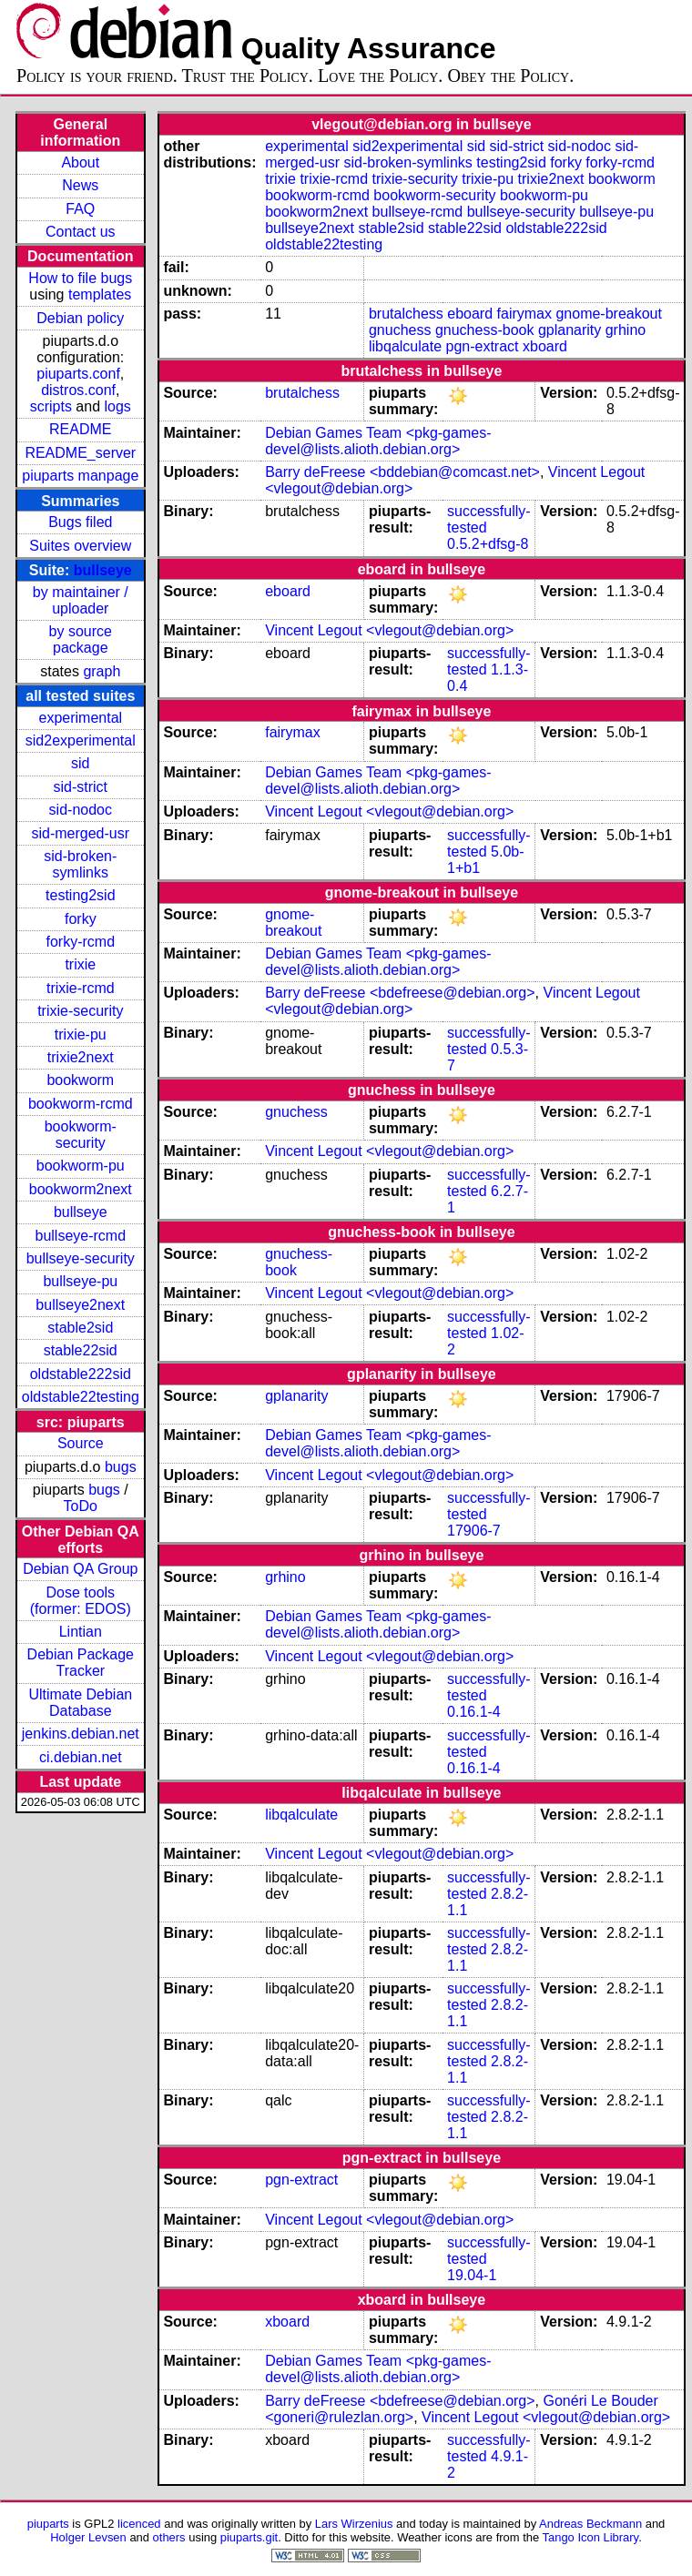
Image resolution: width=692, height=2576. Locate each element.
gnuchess (400, 330)
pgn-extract (481, 346)
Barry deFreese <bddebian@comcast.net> (402, 472)
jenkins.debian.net (80, 1733)
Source (80, 1443)
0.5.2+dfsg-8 (487, 544)
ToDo (80, 1506)
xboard (545, 346)
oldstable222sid (80, 1374)
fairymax (524, 313)
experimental (80, 717)
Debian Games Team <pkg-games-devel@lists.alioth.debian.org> (378, 441)
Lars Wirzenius (354, 2523)
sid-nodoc (80, 809)
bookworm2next (80, 1189)
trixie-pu (81, 1034)
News (80, 185)
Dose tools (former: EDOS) (80, 1601)
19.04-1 (471, 2275)
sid (80, 763)
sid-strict (81, 787)
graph (101, 671)
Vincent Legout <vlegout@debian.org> (389, 630)
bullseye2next (80, 1305)
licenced (139, 2523)
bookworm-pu (80, 1165)
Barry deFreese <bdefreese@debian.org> (399, 992)
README (80, 429)
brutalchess (406, 313)
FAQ (80, 209)
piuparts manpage (80, 475)
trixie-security (80, 1011)
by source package (80, 639)
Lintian (80, 1631)
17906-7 (474, 1530)
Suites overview (80, 545)
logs (118, 406)
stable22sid (80, 1350)
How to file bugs (80, 278)
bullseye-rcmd (80, 1235)
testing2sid (81, 895)
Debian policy (80, 318)
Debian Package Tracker (80, 1662)
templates (99, 294)
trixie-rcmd (80, 988)
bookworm (80, 1080)
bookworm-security (81, 1135)
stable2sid (80, 1327)
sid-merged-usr (80, 833)
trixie (80, 964)
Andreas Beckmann (590, 2523)
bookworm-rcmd (80, 1103)
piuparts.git (249, 2537)
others (169, 2537)
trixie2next (80, 1057)
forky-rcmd (81, 941)
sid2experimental (80, 740)
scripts (51, 406)
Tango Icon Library (591, 2537)
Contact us (80, 231)
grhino (626, 330)
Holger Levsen (88, 2537)
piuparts (48, 2523)
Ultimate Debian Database (80, 1703)
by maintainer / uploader (80, 600)
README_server (80, 453)
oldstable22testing (80, 1397)
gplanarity (569, 330)
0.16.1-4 (474, 1711)
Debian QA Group (80, 1569)
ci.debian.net (80, 1757)
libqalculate (405, 346)
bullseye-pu (80, 1281)
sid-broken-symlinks (80, 864)
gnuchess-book (484, 330)
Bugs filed (80, 522)
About (80, 162)
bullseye (103, 570)
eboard (470, 313)
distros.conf (78, 390)
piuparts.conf (78, 373)
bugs (121, 1467)
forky (81, 919)
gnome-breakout (608, 313)
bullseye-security (80, 1258)
